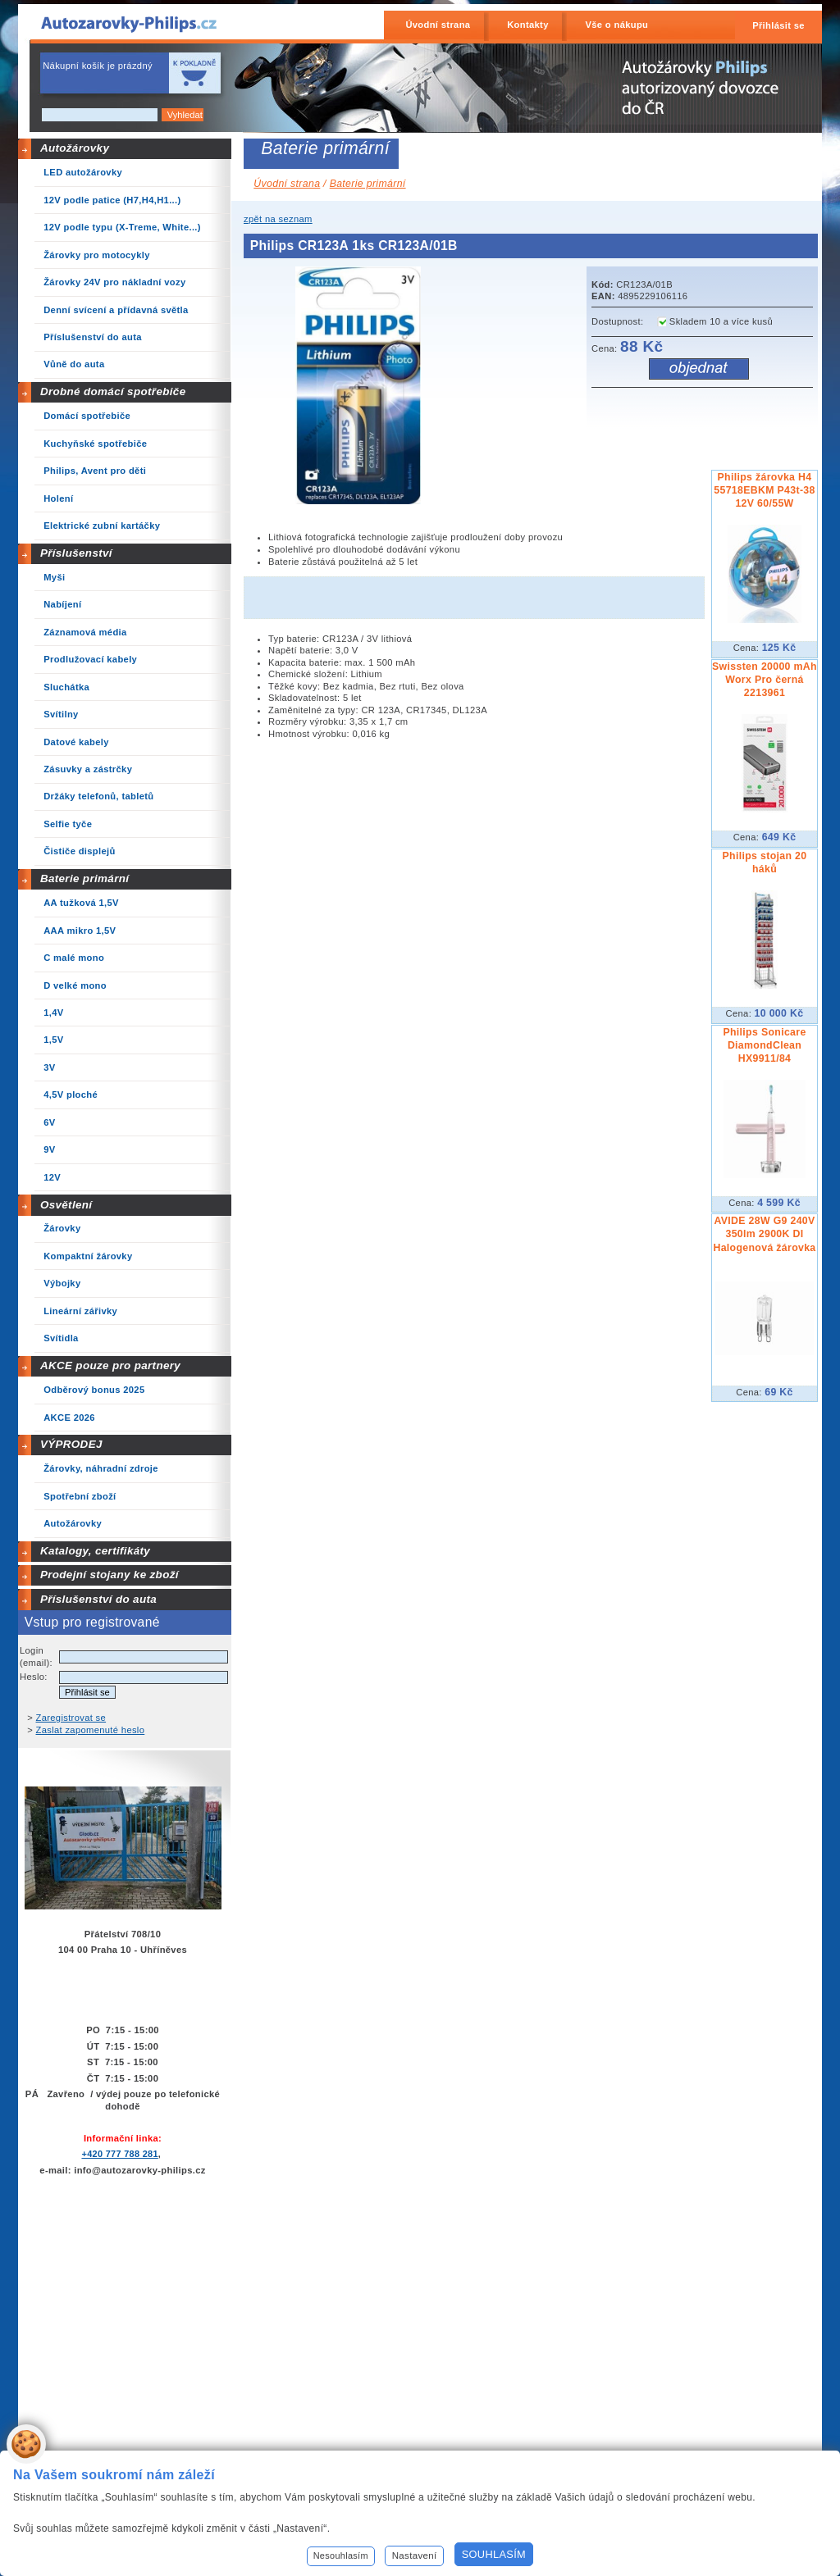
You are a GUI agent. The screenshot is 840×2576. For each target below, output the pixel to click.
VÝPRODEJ (71, 1444)
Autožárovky (74, 148)
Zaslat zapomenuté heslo (90, 1730)
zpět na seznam (278, 219)
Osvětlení (66, 1205)
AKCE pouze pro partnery (110, 1365)
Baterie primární (84, 878)
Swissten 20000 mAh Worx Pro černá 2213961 (764, 680)
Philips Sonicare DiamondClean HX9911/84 (764, 1045)
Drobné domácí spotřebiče (113, 391)
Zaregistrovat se (71, 1718)
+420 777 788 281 (119, 2154)
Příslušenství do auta (98, 1599)
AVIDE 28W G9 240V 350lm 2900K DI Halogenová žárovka (764, 1234)
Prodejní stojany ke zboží (109, 1574)
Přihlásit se (778, 25)
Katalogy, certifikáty (95, 1551)
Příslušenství (76, 553)
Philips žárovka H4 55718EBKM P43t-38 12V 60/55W (764, 490)
